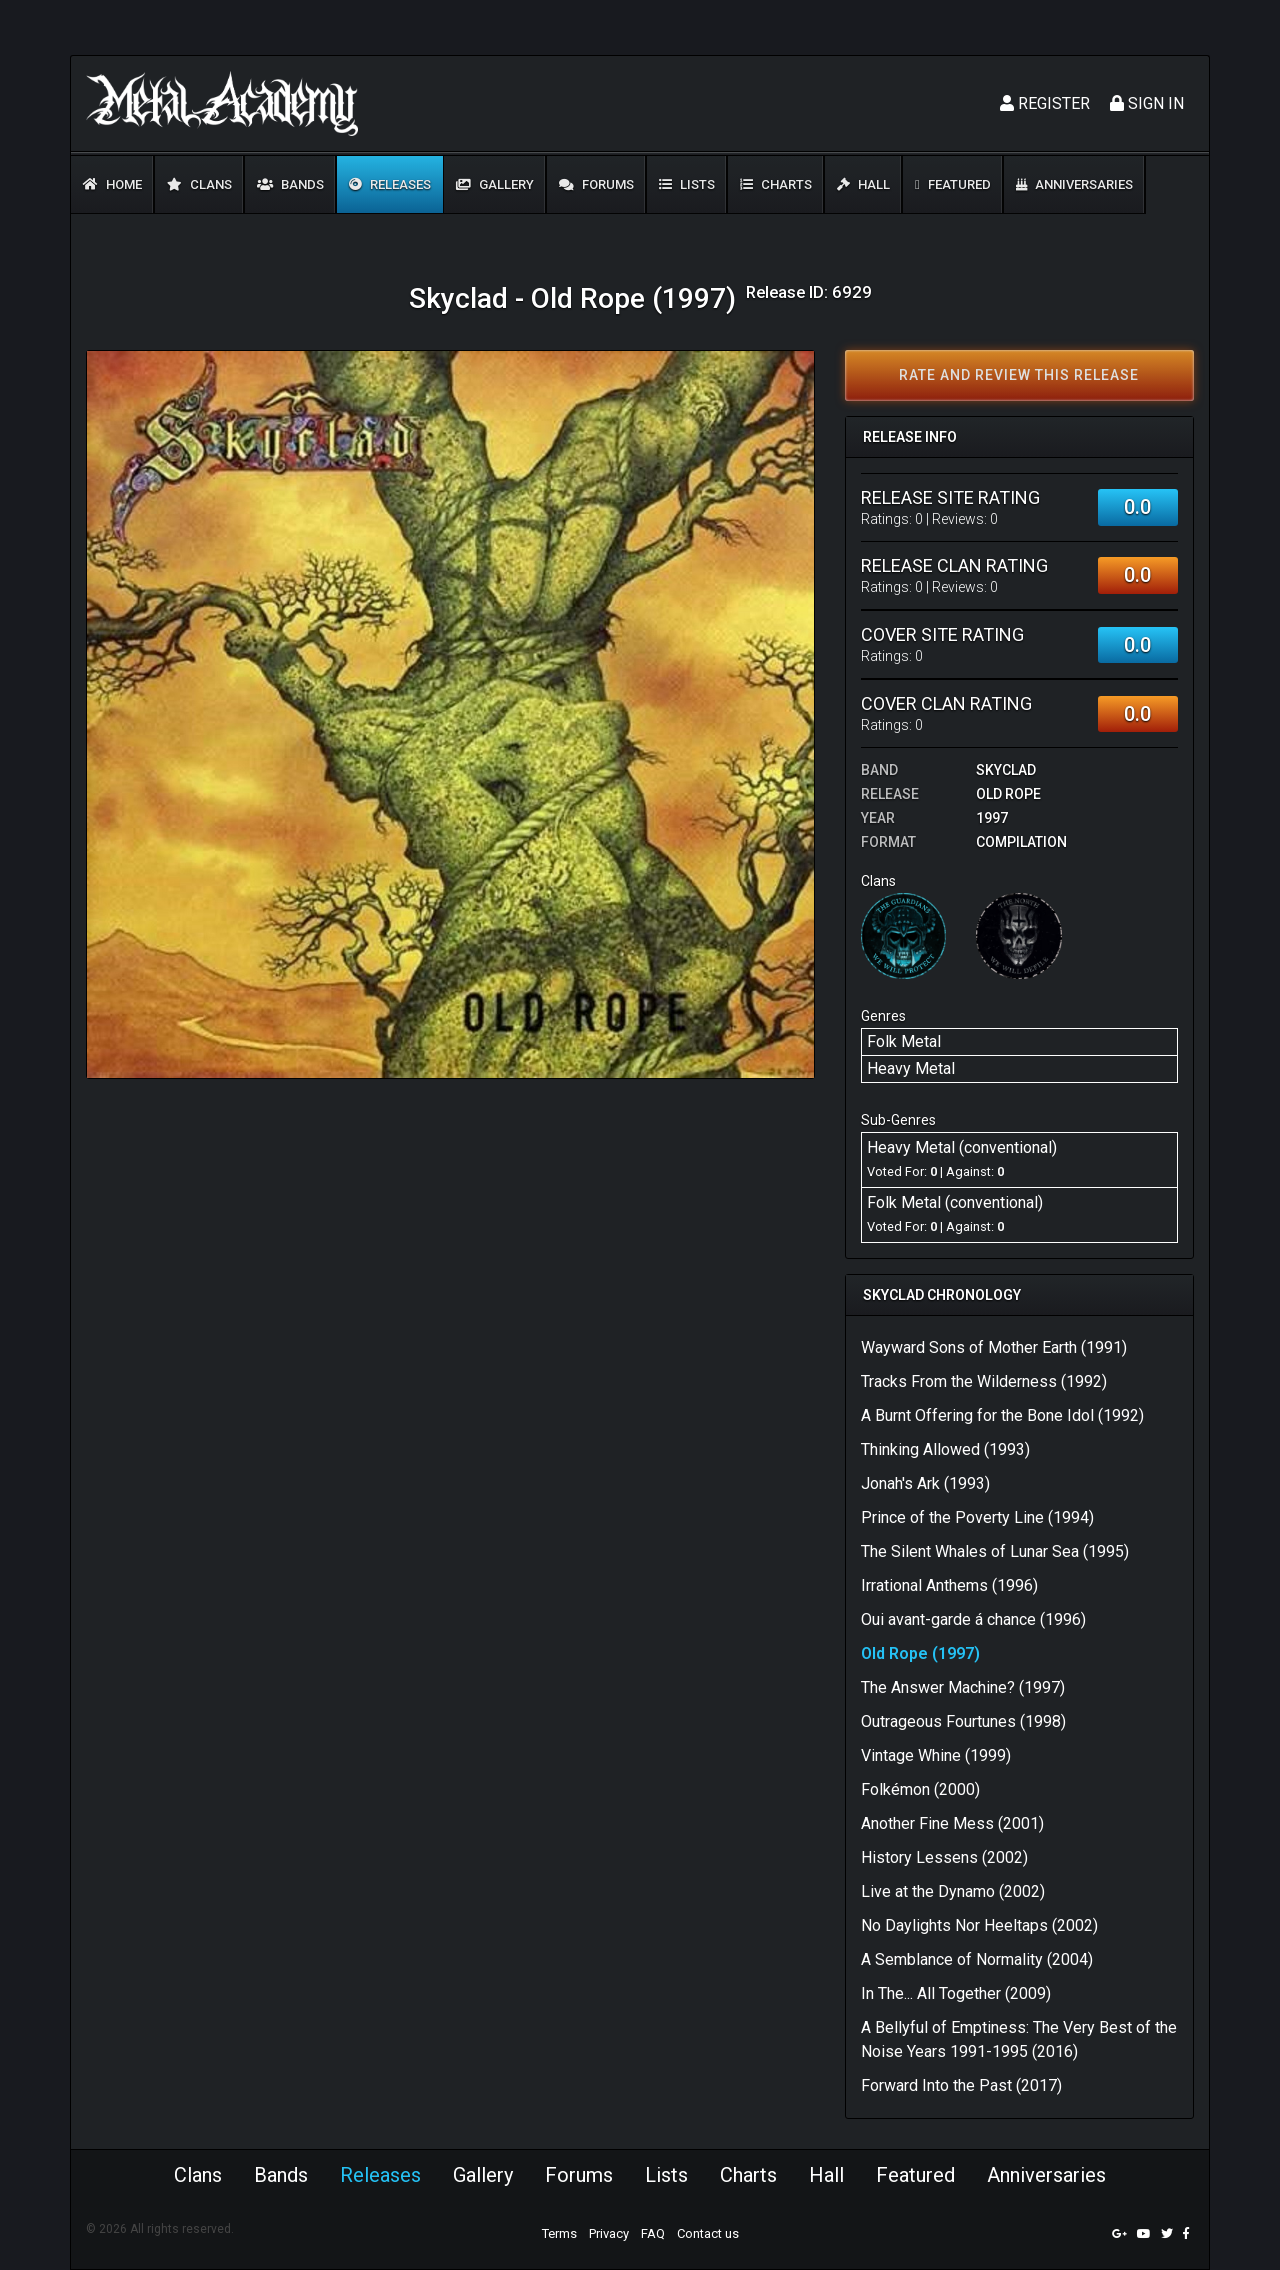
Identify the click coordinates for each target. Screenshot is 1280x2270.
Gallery (495, 184)
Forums (596, 184)
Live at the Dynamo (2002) (953, 1891)
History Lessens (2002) (944, 1857)
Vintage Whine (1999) (936, 1755)
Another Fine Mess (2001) (952, 1823)
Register (1045, 103)
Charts (776, 184)
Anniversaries (1074, 184)
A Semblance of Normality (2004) (977, 1959)
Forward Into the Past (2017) (961, 2085)
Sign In (1147, 103)
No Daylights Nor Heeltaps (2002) (979, 1925)
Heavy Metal (911, 1068)
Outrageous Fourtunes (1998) (963, 1721)
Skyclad (1006, 770)
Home (112, 184)
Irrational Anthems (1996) (949, 1585)
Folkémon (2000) (920, 1789)
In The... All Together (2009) (956, 1993)
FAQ (653, 2233)
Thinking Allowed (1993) (945, 1449)
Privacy (609, 2233)
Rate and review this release (1019, 375)
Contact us (708, 2233)
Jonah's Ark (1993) (925, 1483)
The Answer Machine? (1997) (963, 1687)
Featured (953, 184)
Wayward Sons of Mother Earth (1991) (994, 1347)
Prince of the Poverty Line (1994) (977, 1517)
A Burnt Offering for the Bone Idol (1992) (1002, 1415)
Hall (863, 184)
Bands (290, 184)
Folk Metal (904, 1041)
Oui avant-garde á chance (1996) (973, 1619)
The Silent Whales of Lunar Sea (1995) (995, 1551)
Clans (199, 184)
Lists (687, 184)
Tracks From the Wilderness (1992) (984, 1381)
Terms (559, 2233)
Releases (390, 184)
